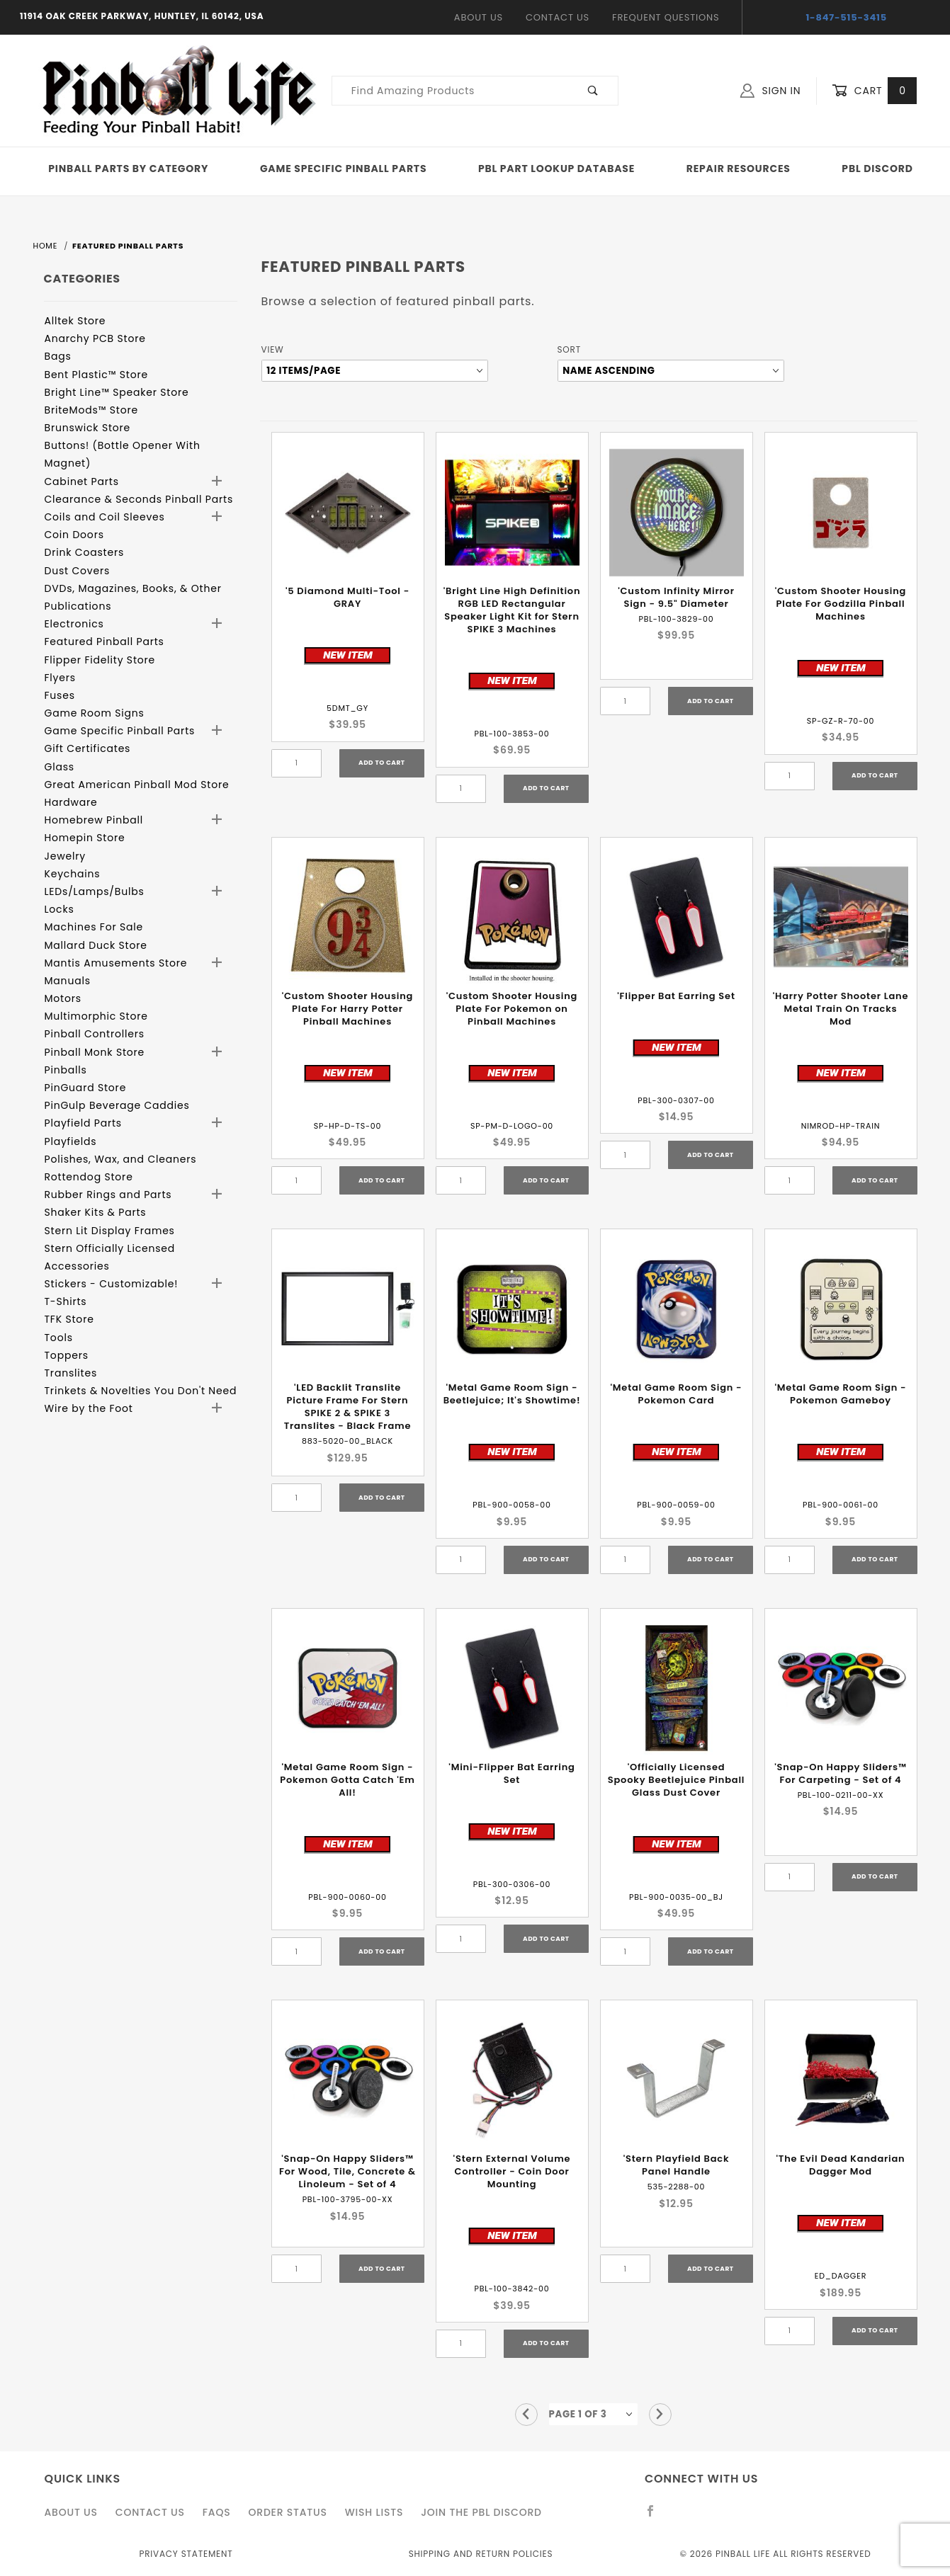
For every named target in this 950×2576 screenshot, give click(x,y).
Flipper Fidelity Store (100, 660)
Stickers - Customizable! (112, 1284)
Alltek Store (75, 321)
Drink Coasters (85, 552)
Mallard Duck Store (96, 945)
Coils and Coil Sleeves (105, 517)
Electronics (74, 624)
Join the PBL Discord (481, 2512)
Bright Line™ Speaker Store (117, 392)
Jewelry (65, 856)
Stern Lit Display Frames (110, 1231)
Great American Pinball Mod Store (137, 784)
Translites (71, 1373)
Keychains (73, 874)
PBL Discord (877, 168)
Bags (58, 356)
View (272, 349)
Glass (59, 767)
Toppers (67, 1355)
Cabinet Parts (82, 481)
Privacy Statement (185, 2554)
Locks (59, 909)
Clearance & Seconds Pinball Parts (139, 499)
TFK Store (69, 1319)
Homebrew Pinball (94, 820)
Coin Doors (74, 535)
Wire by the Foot (89, 1408)
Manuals (68, 981)
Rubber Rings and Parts (108, 1194)
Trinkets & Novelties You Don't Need (141, 1391)
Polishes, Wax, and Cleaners (121, 1159)
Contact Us (557, 17)
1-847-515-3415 (846, 17)
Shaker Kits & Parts (96, 1212)
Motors (63, 998)
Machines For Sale (94, 927)
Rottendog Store (89, 1177)
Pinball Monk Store (95, 1052)
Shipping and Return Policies (481, 2554)
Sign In (770, 91)
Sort (569, 349)
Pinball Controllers (95, 1034)
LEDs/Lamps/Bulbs (95, 891)
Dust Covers (78, 571)
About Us (478, 17)
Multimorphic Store (96, 1016)
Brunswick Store (88, 428)
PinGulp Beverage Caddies (117, 1105)
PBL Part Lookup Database (556, 168)
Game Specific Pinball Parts (343, 168)
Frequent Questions (665, 17)
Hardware (71, 802)
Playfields (71, 1141)
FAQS (217, 2512)
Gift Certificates (88, 748)
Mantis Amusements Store (116, 963)
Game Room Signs (95, 713)
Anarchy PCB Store (95, 338)
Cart (874, 91)
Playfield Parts (83, 1123)
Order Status (287, 2512)
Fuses (60, 695)
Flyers (60, 678)
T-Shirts (66, 1301)
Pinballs (66, 1070)
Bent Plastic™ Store (96, 374)
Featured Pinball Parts (104, 641)
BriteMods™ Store (91, 410)
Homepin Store (85, 838)
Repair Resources (738, 168)
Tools (59, 1337)
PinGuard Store (86, 1088)
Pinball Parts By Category (128, 168)
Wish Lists (374, 2512)
